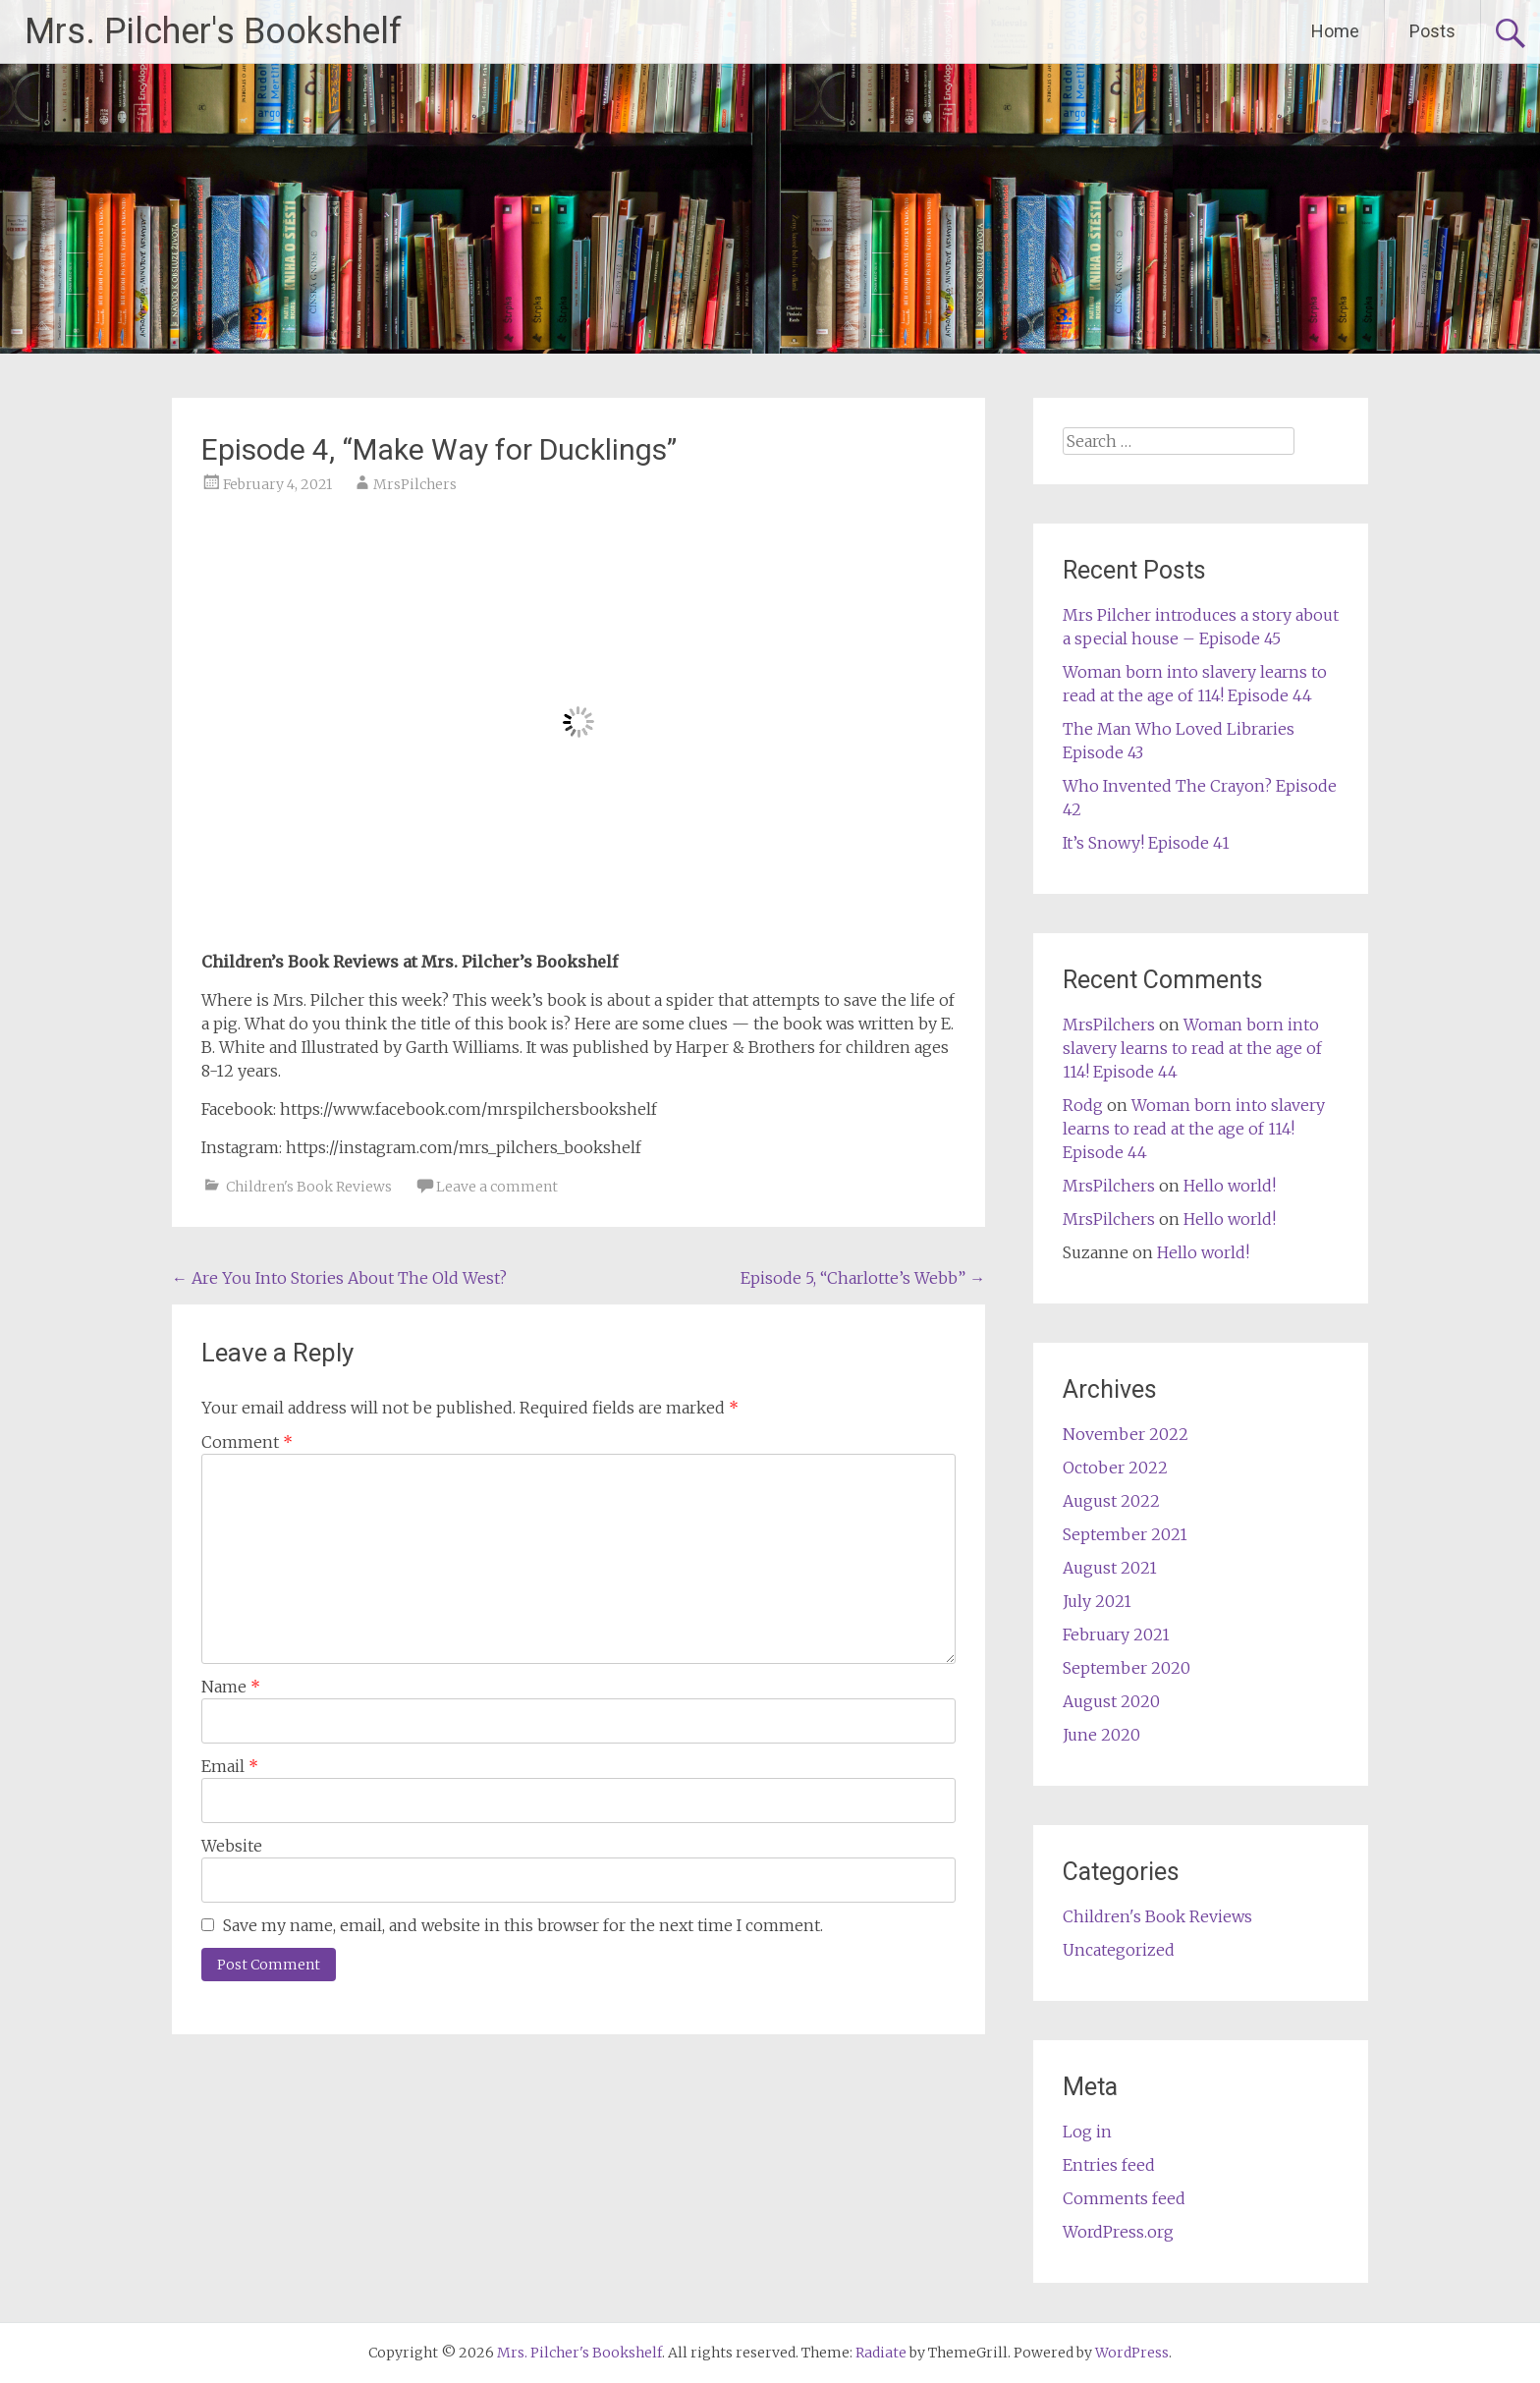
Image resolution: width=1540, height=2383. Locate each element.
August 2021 (1110, 1568)
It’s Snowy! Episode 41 (1146, 843)
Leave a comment (497, 1186)
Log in (1087, 2131)
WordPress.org (1118, 2232)
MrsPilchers (415, 484)
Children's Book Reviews (309, 1186)
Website (231, 1846)
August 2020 (1111, 1701)
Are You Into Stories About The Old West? (339, 1278)
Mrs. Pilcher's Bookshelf (213, 31)
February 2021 (1116, 1634)
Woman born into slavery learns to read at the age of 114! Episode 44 (1192, 1048)
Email (229, 1766)
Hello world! (1229, 1185)
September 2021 (1125, 1534)
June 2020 (1101, 1735)
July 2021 (1097, 1601)
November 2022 (1125, 1434)
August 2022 (1111, 1501)
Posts (1432, 31)
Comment (247, 1442)
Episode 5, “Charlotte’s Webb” (863, 1278)
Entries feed (1109, 2165)
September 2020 (1126, 1668)
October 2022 (1115, 1467)
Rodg (1083, 1105)
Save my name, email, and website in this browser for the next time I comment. (523, 1925)
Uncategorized (1119, 1950)
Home (1335, 31)
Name (230, 1686)
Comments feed (1124, 2198)
